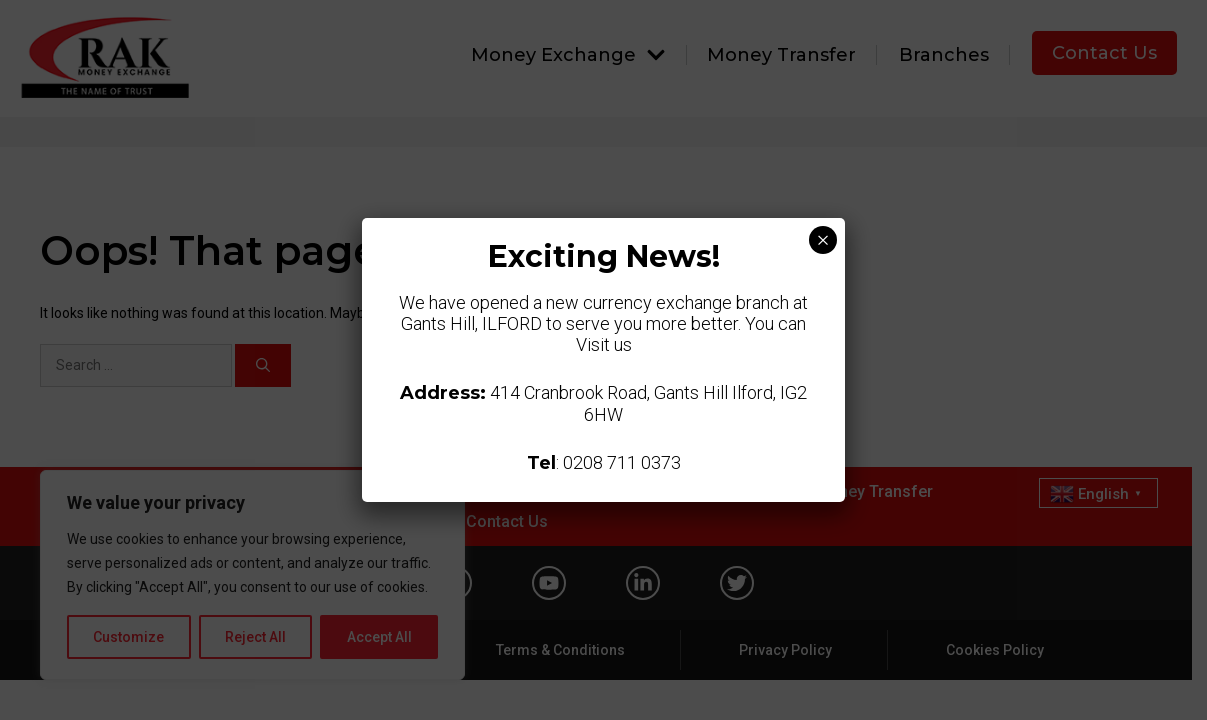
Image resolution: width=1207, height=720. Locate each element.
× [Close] (823, 240)
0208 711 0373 (621, 462)
